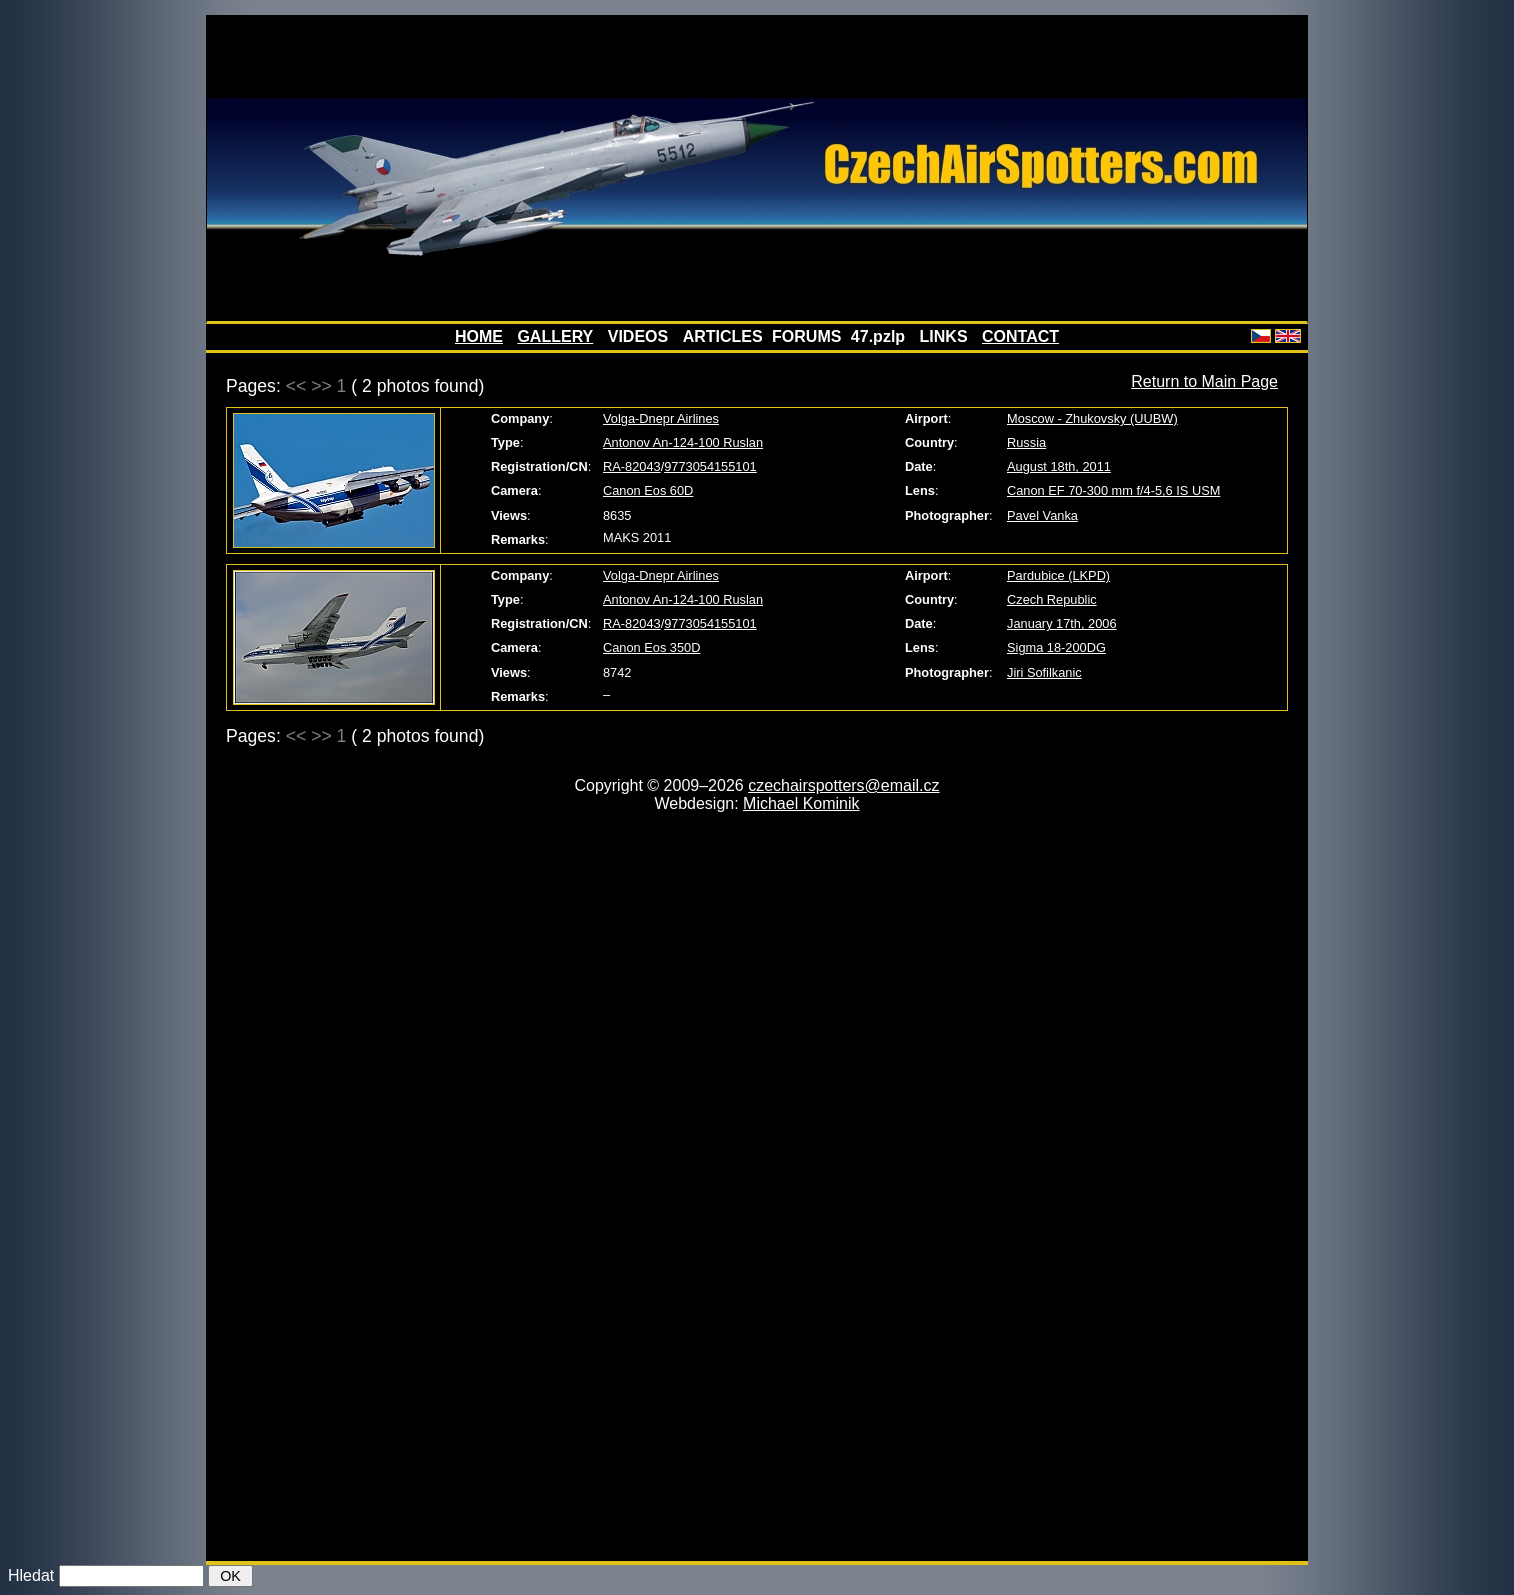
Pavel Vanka (1042, 515)
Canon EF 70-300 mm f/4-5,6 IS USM (1113, 490)
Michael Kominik (801, 803)
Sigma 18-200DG (1056, 647)
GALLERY (555, 336)
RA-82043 (632, 466)
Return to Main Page (1204, 381)
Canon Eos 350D (651, 647)
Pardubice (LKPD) (1058, 575)
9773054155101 (710, 466)
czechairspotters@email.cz (843, 785)
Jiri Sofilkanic (1044, 672)
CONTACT (1020, 336)
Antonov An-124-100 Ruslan (683, 442)
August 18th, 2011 (1059, 466)
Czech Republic (1052, 599)
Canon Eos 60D (648, 490)
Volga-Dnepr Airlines (661, 418)
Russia (1026, 442)
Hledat (31, 1575)
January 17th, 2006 (1062, 623)
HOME (479, 336)
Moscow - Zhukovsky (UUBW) (1092, 418)
